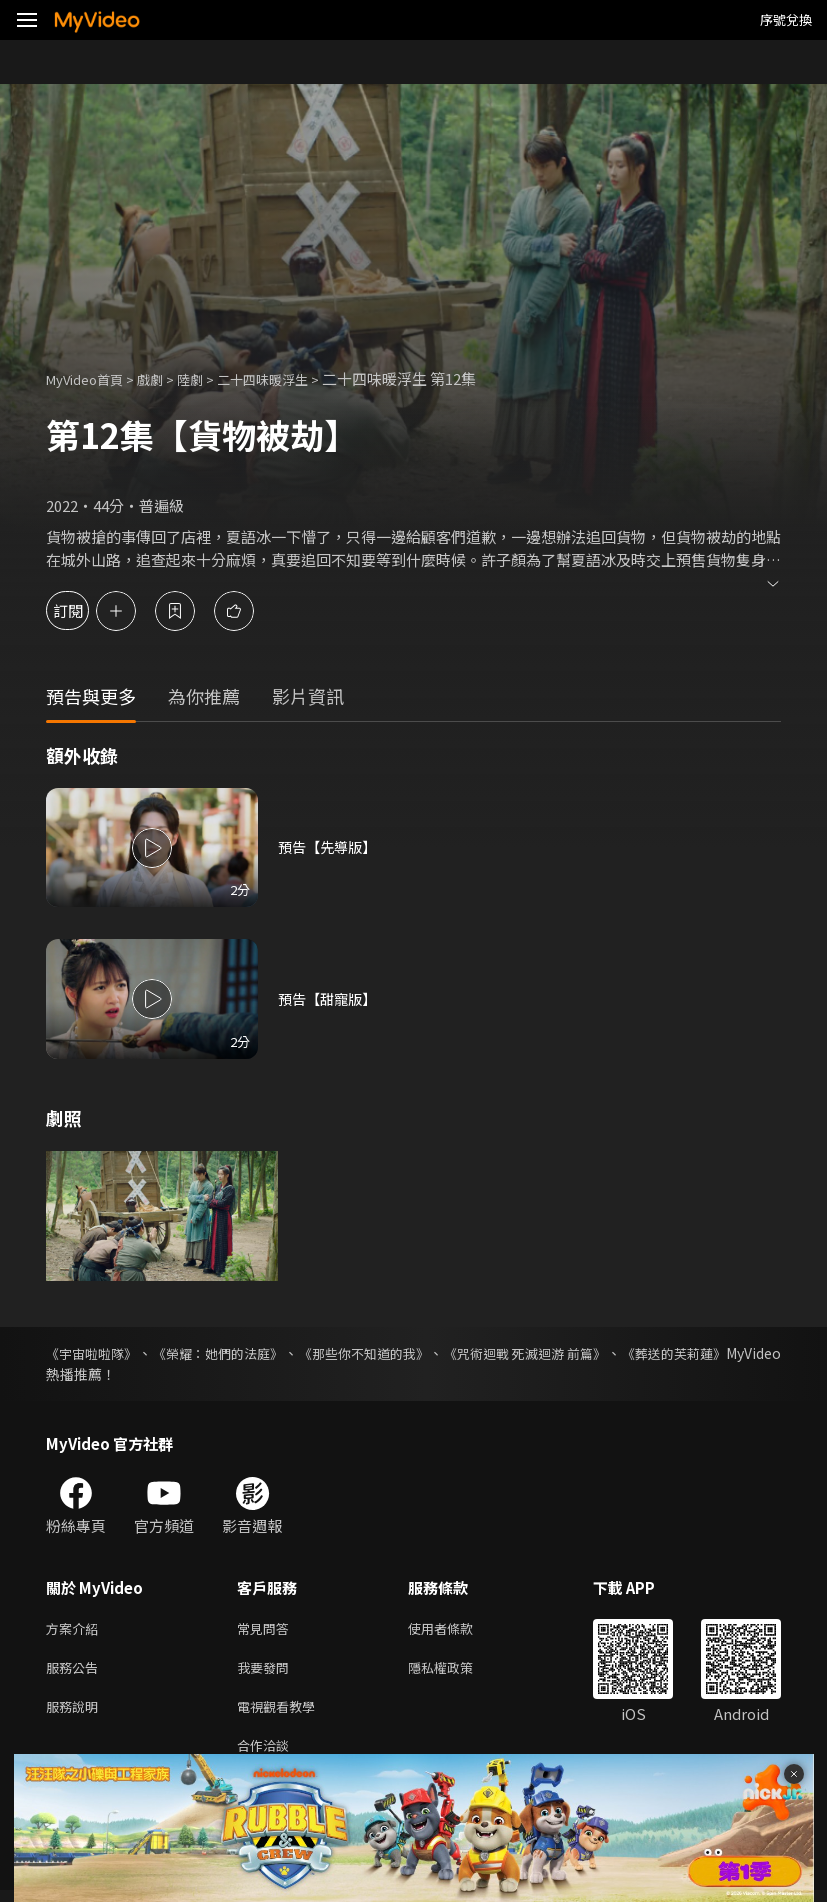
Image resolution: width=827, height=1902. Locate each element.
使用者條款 (457, 1629)
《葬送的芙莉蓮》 (725, 1353)
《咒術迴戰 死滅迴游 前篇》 (564, 1353)
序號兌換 (786, 19)
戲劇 (166, 378)
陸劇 (210, 378)
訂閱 (86, 610)
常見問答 (267, 1629)
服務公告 (76, 1671)
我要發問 (267, 1671)
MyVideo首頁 (91, 378)
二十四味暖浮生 (291, 378)
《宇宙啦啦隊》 (95, 1353)
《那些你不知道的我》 (390, 1353)
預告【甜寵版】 (330, 998)
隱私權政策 (457, 1671)
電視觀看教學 (282, 1713)
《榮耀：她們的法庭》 (232, 1353)
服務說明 (76, 1713)
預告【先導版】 (330, 847)
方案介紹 (76, 1629)
